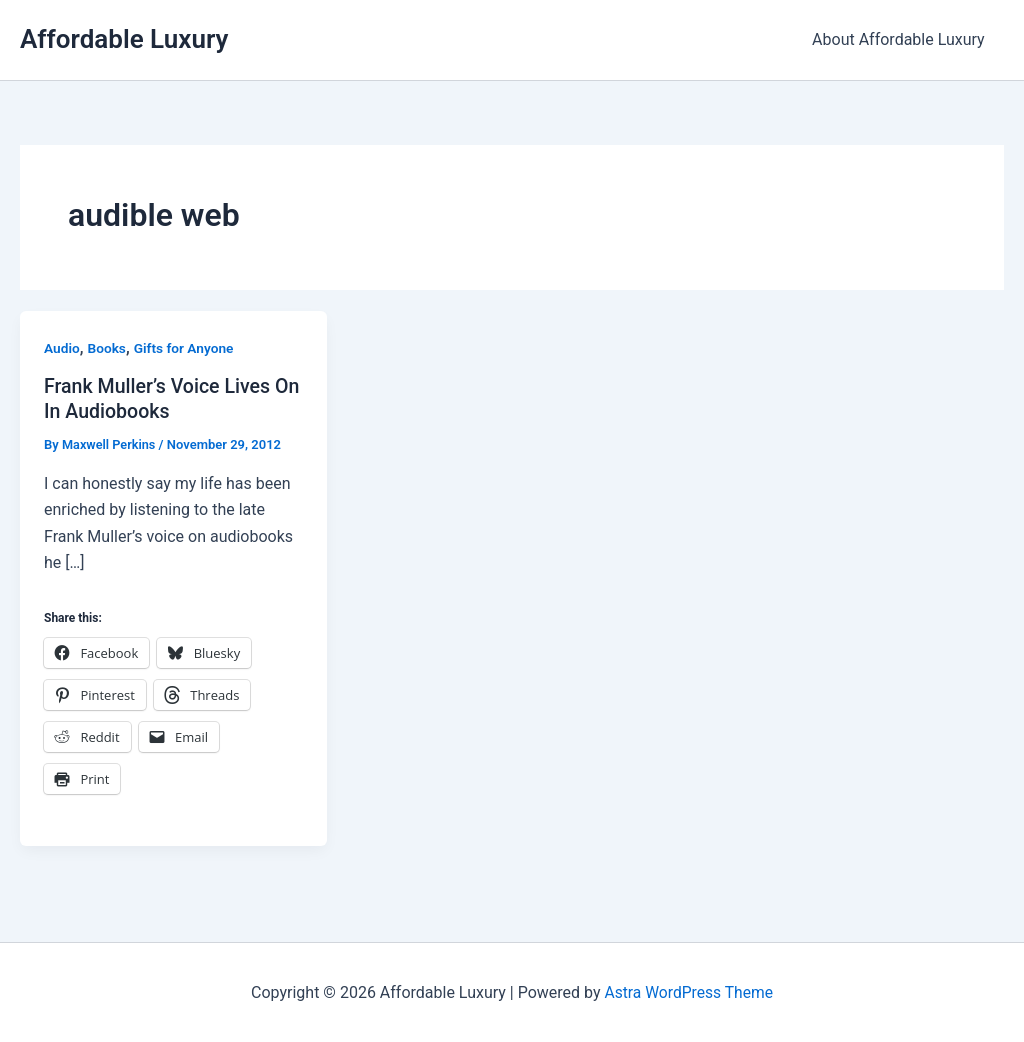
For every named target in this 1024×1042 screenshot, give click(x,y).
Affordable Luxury (124, 39)
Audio (62, 348)
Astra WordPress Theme (688, 991)
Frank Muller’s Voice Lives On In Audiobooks (159, 398)
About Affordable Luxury (901, 39)
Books (107, 348)
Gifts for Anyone (186, 348)
